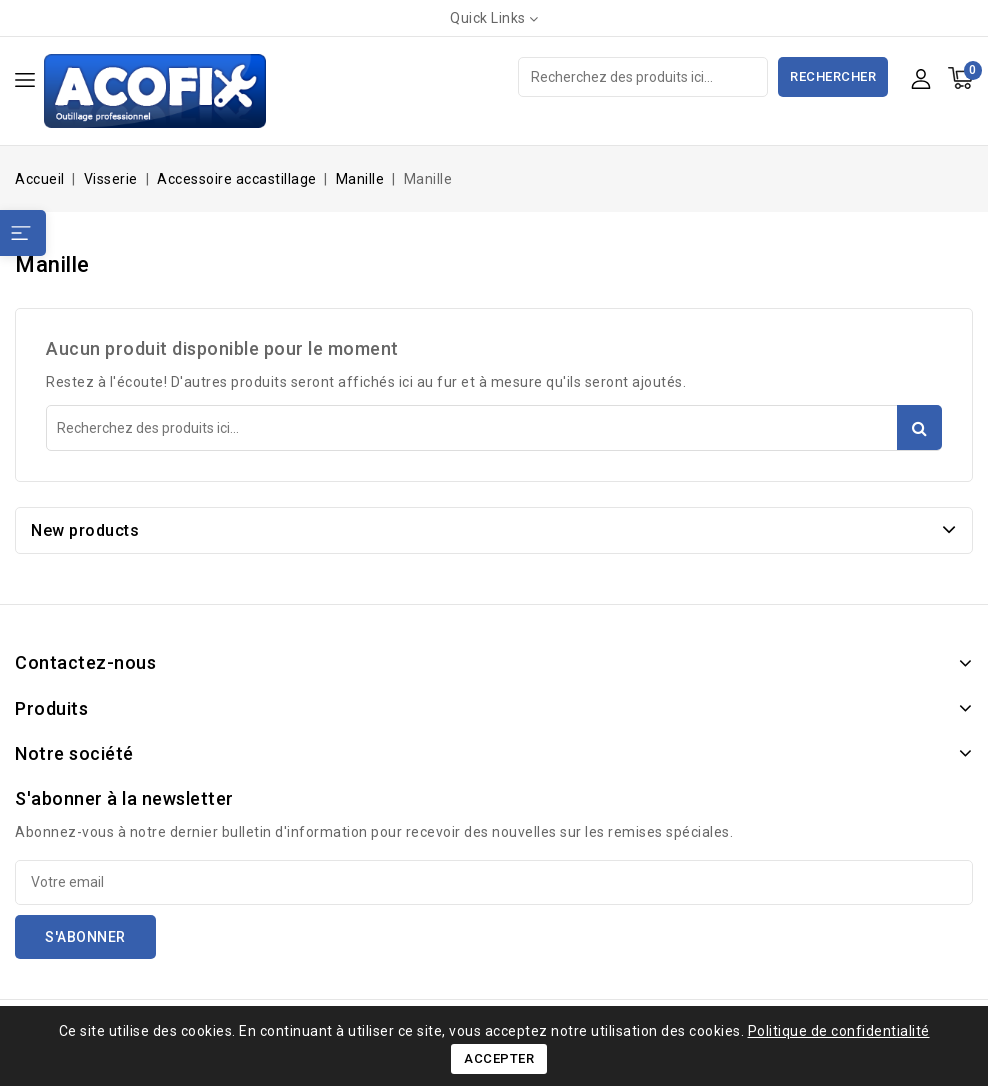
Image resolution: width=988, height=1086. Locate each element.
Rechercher (833, 76)
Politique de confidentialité (839, 1031)
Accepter (499, 1058)
